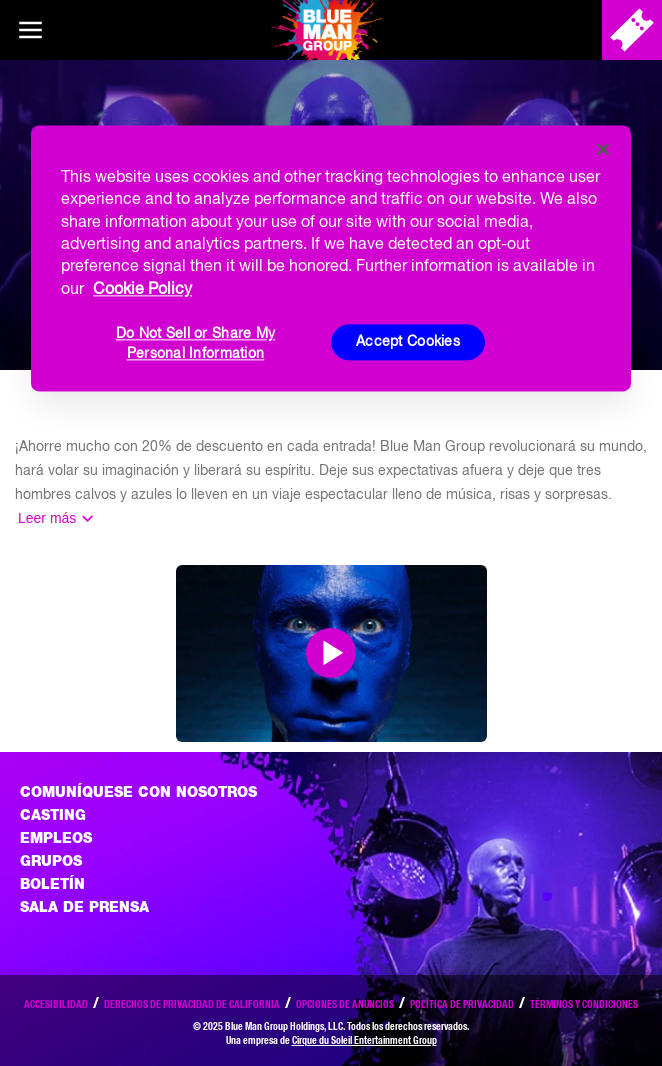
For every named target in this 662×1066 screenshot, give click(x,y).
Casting (53, 815)
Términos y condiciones (584, 1004)
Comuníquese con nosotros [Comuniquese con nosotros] (138, 792)
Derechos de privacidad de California (192, 1004)
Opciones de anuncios (345, 1004)
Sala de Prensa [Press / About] (84, 907)
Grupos (51, 861)
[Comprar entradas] (632, 30)
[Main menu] (30, 30)
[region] (331, 258)
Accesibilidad (56, 1004)
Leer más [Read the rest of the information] (47, 518)
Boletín (52, 884)
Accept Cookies (408, 342)
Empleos (56, 838)
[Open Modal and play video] (331, 653)
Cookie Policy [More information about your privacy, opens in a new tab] (142, 288)
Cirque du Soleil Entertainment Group (364, 1040)
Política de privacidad (462, 1004)
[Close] (603, 149)
